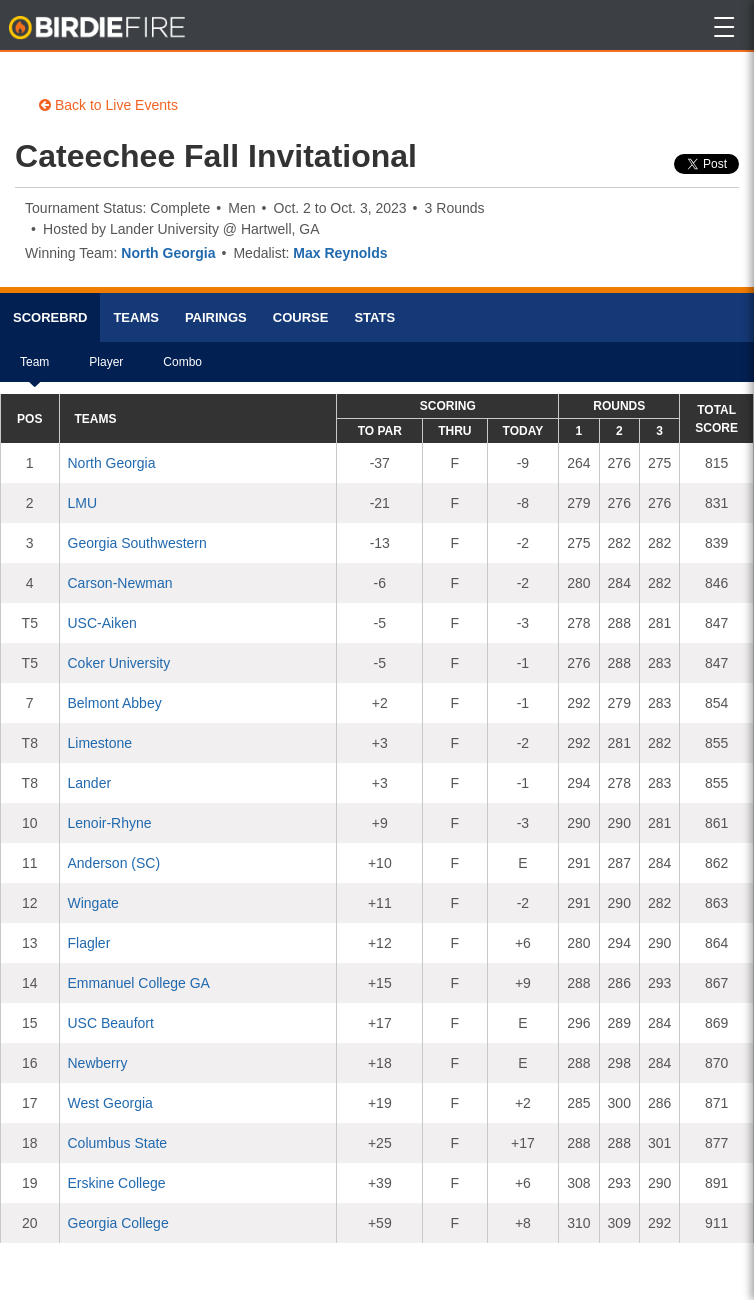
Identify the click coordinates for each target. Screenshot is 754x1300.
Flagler (89, 943)
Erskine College (117, 1183)
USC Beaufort (111, 1023)
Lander (90, 783)
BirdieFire (98, 28)
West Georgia (110, 1103)
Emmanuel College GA (139, 983)
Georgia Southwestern (137, 543)
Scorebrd (50, 317)
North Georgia (168, 253)
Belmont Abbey (115, 703)
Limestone (100, 743)
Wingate (93, 903)
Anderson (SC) (114, 863)
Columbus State (118, 1143)
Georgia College (118, 1223)
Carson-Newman (120, 583)
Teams (136, 317)
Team (34, 368)
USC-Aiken (102, 623)
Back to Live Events (108, 105)
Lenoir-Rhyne (110, 823)
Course (301, 317)
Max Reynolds (340, 253)
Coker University (119, 663)
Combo (182, 368)
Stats (374, 317)
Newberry (98, 1063)
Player (106, 368)
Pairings (216, 317)
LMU (83, 503)
